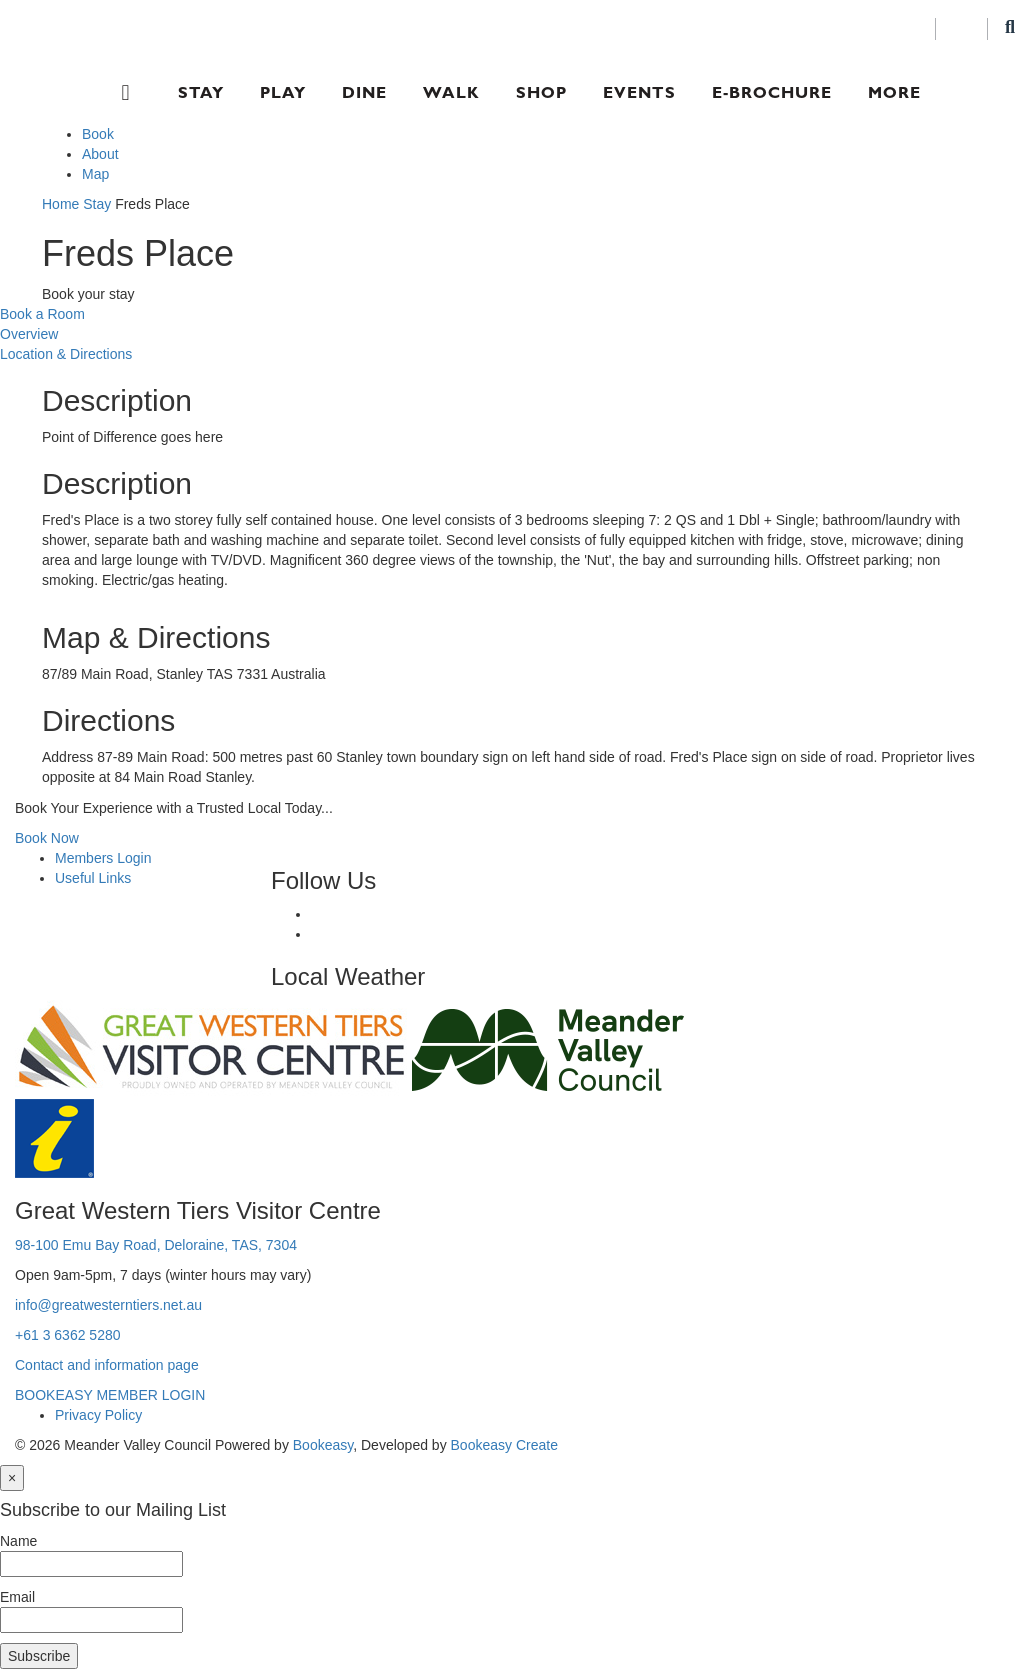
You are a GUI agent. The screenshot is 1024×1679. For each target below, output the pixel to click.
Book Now (47, 838)
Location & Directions (66, 354)
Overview (29, 334)
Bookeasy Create (504, 1445)
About (100, 154)
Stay (201, 92)
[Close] (12, 1478)
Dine (364, 92)
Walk (451, 92)
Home (60, 204)
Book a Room (42, 314)
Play (283, 92)
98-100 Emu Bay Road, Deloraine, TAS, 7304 (156, 1245)
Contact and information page (107, 1365)
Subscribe (39, 1656)
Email (17, 1597)
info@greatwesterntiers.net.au (108, 1305)
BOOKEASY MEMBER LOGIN (110, 1395)
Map (95, 174)
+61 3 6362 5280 (68, 1335)
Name (18, 1541)
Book (98, 134)
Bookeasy (323, 1445)
